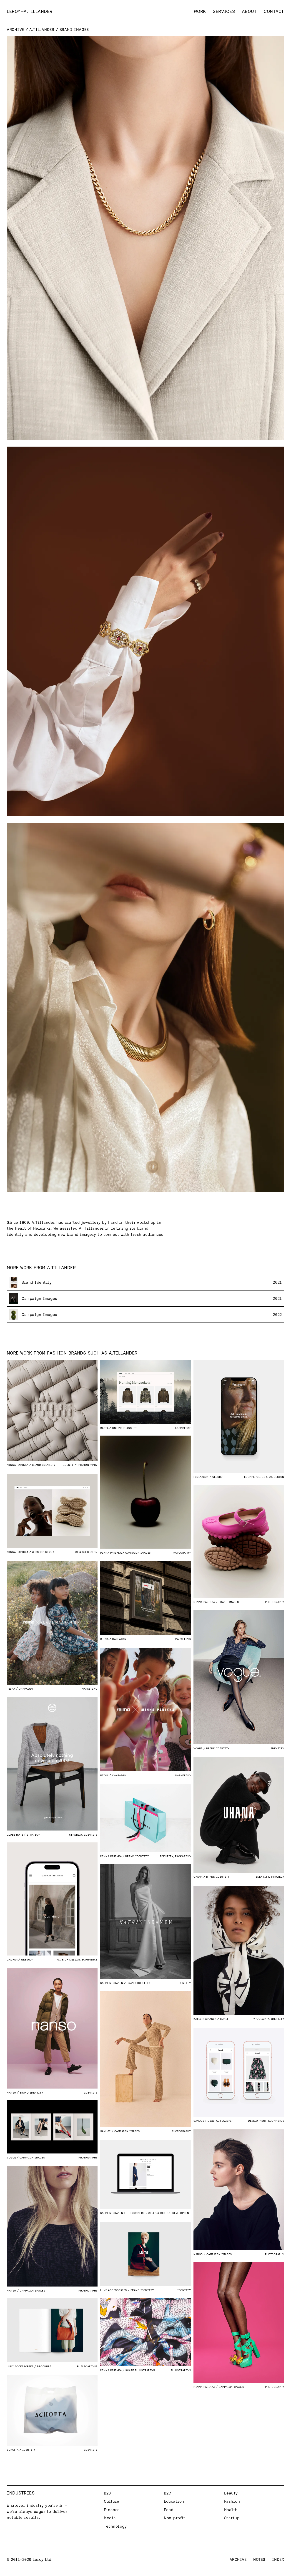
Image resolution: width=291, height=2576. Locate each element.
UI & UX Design (273, 1476)
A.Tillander (41, 29)
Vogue (198, 1748)
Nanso (11, 2092)
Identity (70, 1464)
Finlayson (201, 1476)
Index (278, 2559)
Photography (88, 1464)
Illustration (181, 2370)
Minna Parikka (17, 1464)
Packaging (183, 1856)
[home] (30, 11)
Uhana (198, 1876)
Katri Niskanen (111, 1982)
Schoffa (13, 2449)
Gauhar (12, 1959)
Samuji (105, 2131)
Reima (11, 1688)
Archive (15, 29)
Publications (87, 2366)
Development (257, 2120)
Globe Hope (15, 1834)
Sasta (104, 1427)
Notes (259, 2559)
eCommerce (183, 1427)
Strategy (75, 1834)
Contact (274, 11)
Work (200, 11)
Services (224, 11)
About (249, 11)
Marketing (90, 1688)
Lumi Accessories (113, 2290)
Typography (260, 2018)
